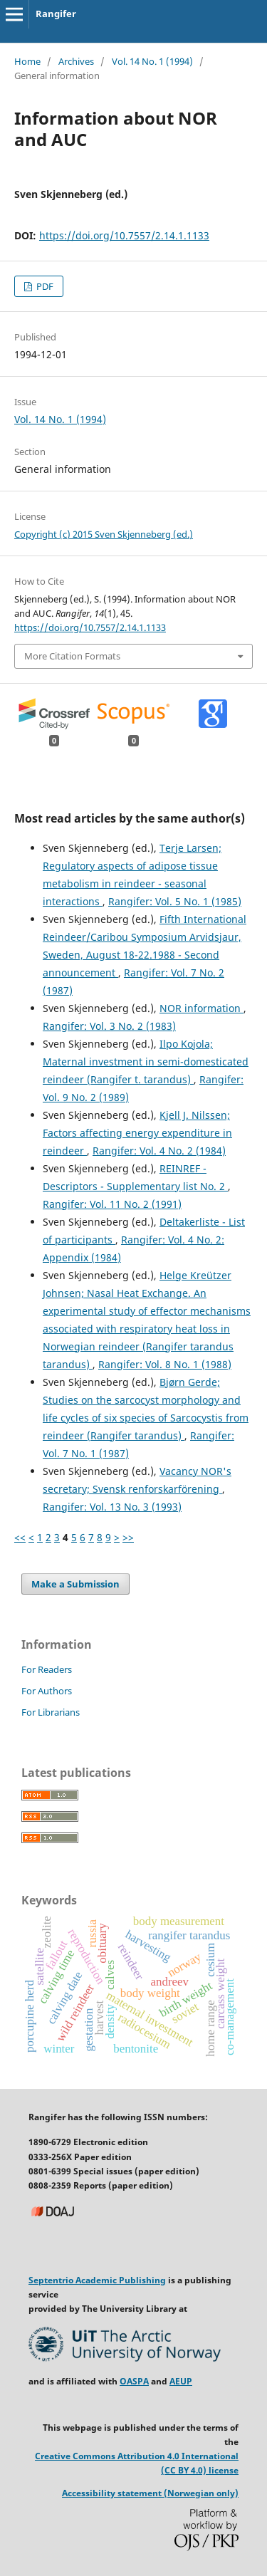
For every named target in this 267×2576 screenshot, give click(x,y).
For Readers (46, 1669)
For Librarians (50, 1712)
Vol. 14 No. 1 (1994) (152, 61)
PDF (43, 286)
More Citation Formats (72, 656)
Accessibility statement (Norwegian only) (150, 2493)
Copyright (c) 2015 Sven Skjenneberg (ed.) (103, 534)
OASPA (134, 2381)
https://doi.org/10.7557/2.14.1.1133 (124, 235)
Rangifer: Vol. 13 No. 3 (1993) (112, 1506)
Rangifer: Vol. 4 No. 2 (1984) (159, 1150)
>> (128, 1537)
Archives (76, 61)
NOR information (201, 1008)
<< (20, 1537)
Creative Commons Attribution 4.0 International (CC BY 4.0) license (137, 2463)
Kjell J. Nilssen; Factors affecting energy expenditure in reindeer (137, 1132)
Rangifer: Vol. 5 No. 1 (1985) (174, 901)
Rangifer (56, 13)
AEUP (180, 2381)
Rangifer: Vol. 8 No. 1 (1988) (164, 1364)
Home (27, 61)
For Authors (46, 1690)
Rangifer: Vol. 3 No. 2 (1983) (109, 1026)
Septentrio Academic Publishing (97, 2280)
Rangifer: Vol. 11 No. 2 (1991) (112, 1204)
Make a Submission (75, 1584)
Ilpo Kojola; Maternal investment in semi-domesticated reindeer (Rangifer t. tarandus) (145, 1061)
